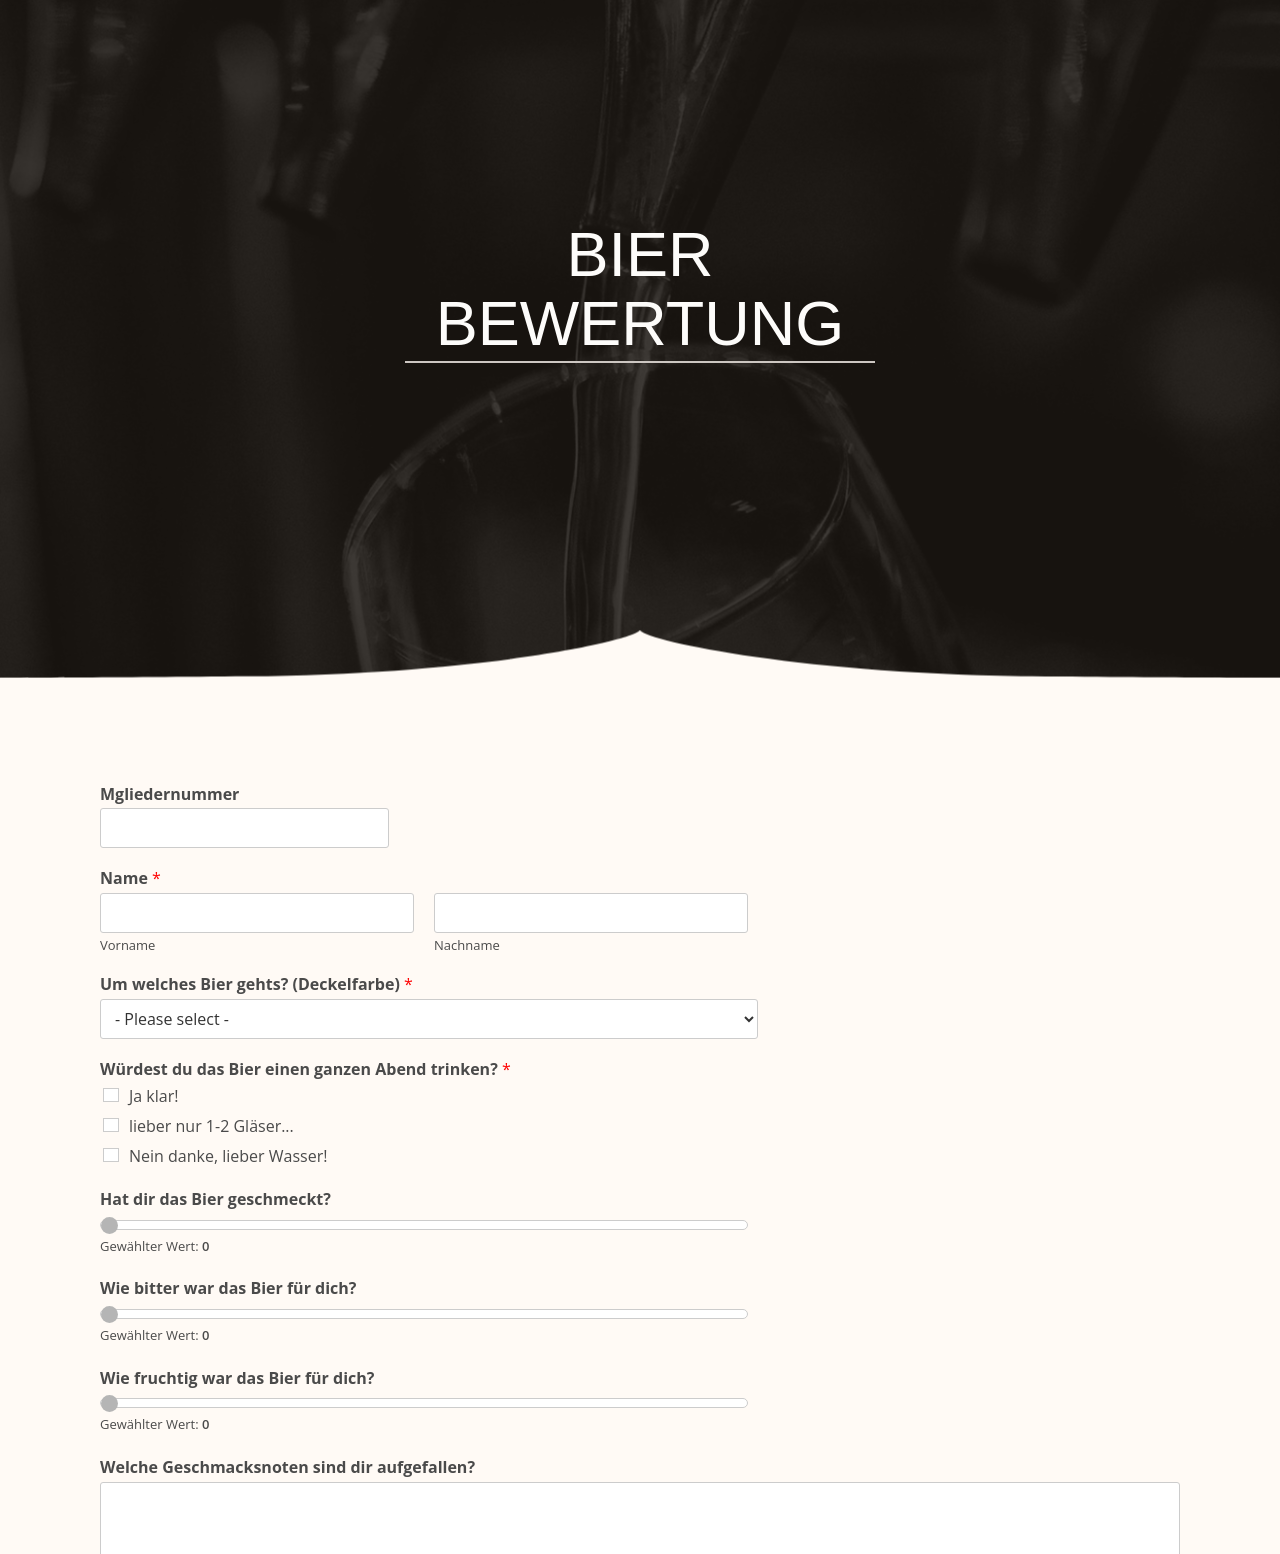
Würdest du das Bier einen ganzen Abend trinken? (305, 1069)
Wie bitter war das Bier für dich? (228, 1288)
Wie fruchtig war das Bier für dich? (237, 1378)
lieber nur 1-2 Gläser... (211, 1126)
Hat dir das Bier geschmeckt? (215, 1199)
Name (130, 878)
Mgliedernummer (169, 794)
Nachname (467, 945)
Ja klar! (153, 1096)
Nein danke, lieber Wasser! (228, 1156)
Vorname (127, 945)
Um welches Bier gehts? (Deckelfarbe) (256, 984)
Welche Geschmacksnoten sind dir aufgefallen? (287, 1467)
